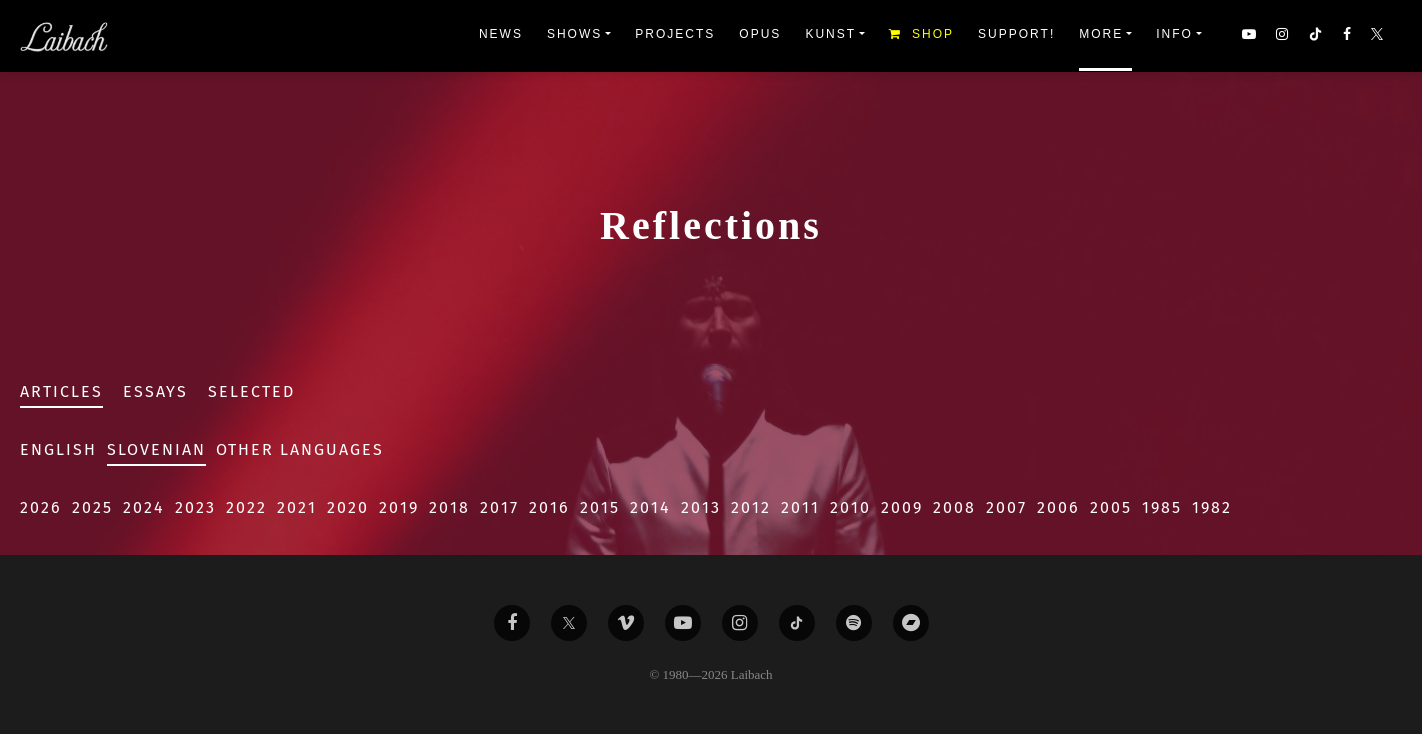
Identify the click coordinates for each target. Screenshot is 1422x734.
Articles (61, 391)
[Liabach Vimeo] (626, 623)
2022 (246, 507)
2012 (751, 507)
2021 (297, 507)
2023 (195, 507)
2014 (650, 507)
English (58, 449)
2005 (1111, 507)
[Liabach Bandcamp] (911, 623)
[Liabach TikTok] (797, 623)
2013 (701, 507)
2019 (399, 507)
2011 (800, 507)
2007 (1006, 507)
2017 (499, 507)
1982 (1212, 507)
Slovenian (156, 449)
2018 (449, 507)
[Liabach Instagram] (740, 623)
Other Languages (300, 449)
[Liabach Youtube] (683, 623)
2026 (41, 507)
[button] (1379, 36)
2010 (850, 507)
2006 (1058, 507)
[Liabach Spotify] (854, 623)
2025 (92, 507)
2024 (144, 507)
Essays (155, 391)
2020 (348, 507)
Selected (251, 391)
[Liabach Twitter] (569, 623)
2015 (600, 507)
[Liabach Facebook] (512, 623)
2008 (954, 507)
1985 (1162, 507)
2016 (549, 507)
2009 (902, 507)
